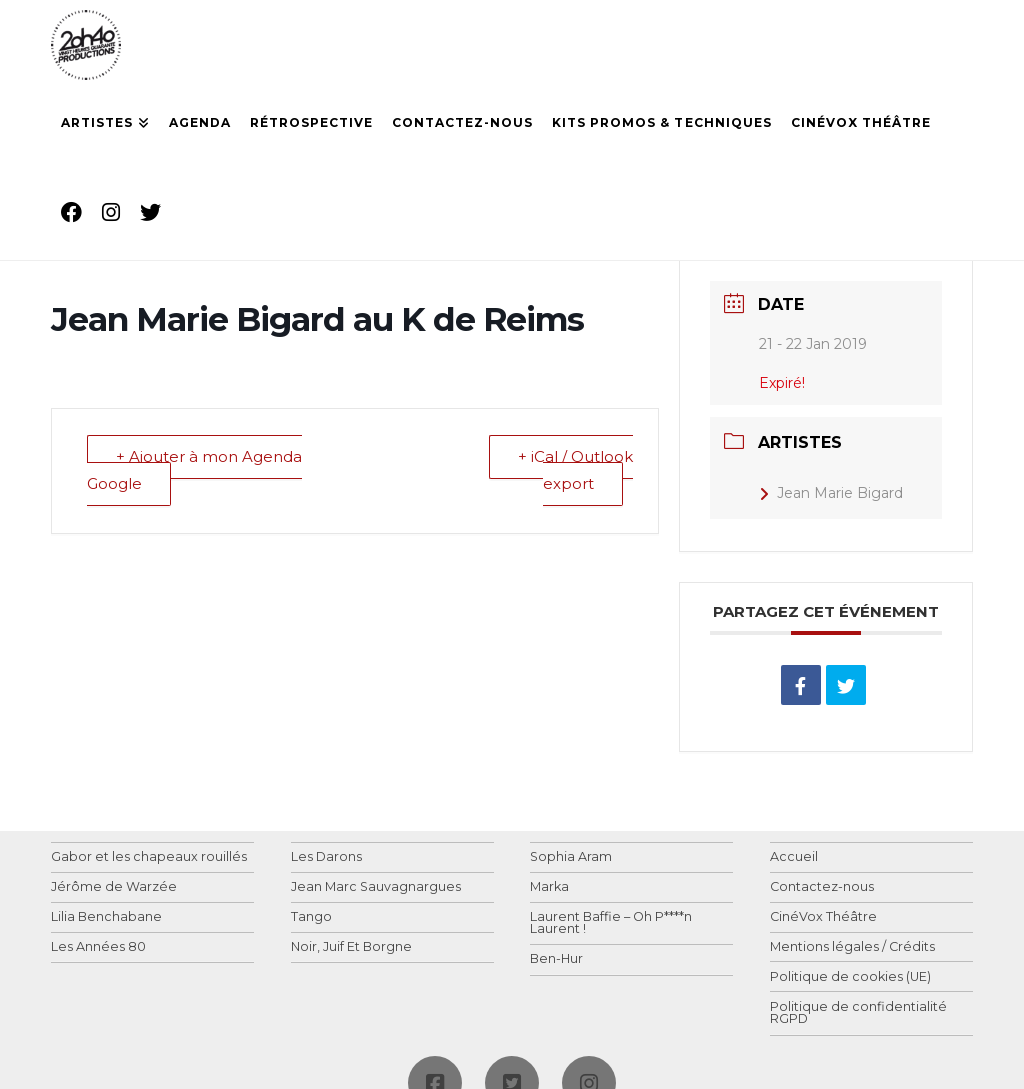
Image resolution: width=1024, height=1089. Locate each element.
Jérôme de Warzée (114, 887)
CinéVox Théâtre (823, 917)
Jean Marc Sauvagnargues (376, 887)
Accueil (794, 857)
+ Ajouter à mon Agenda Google (194, 471)
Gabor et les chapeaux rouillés (149, 857)
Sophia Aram (571, 857)
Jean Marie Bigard (831, 493)
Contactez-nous (822, 887)
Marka (549, 887)
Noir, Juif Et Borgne (351, 947)
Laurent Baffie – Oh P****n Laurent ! (611, 923)
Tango (311, 917)
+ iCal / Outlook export (575, 471)
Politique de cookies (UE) (850, 977)
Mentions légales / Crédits (852, 947)
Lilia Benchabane (106, 917)
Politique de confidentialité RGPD (858, 1013)
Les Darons (326, 857)
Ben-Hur (556, 959)
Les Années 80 (98, 947)
